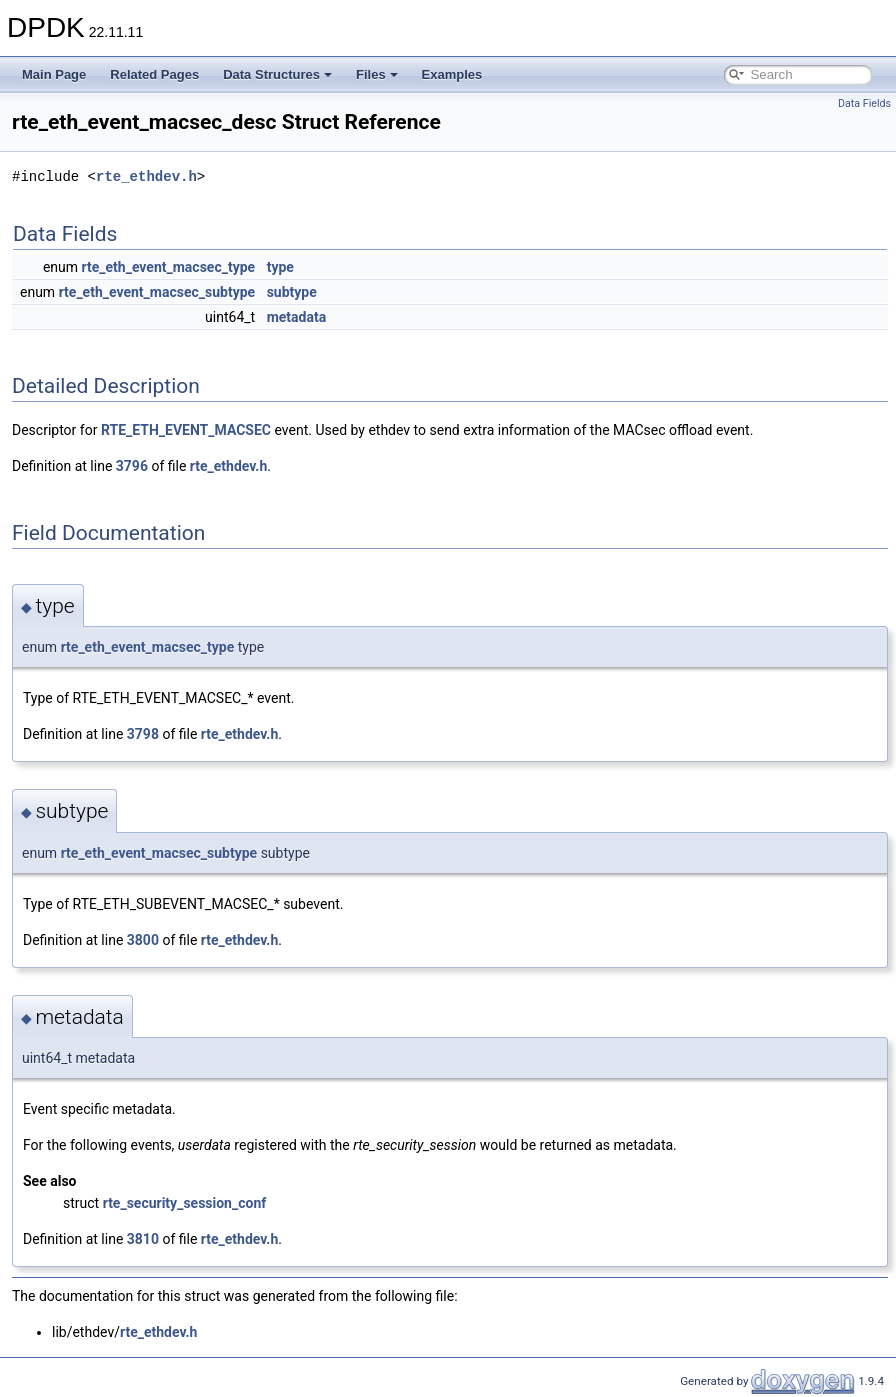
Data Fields (864, 103)
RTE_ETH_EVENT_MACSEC (186, 430)
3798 (143, 734)
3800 (143, 940)
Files (377, 74)
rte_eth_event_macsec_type (169, 267)
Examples (452, 74)
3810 (143, 1239)
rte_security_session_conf (185, 1203)
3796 (132, 466)
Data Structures (277, 74)
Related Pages (154, 74)
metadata (297, 317)
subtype (292, 292)
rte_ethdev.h (146, 176)
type (280, 267)
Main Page (54, 74)
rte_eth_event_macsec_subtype (157, 292)
